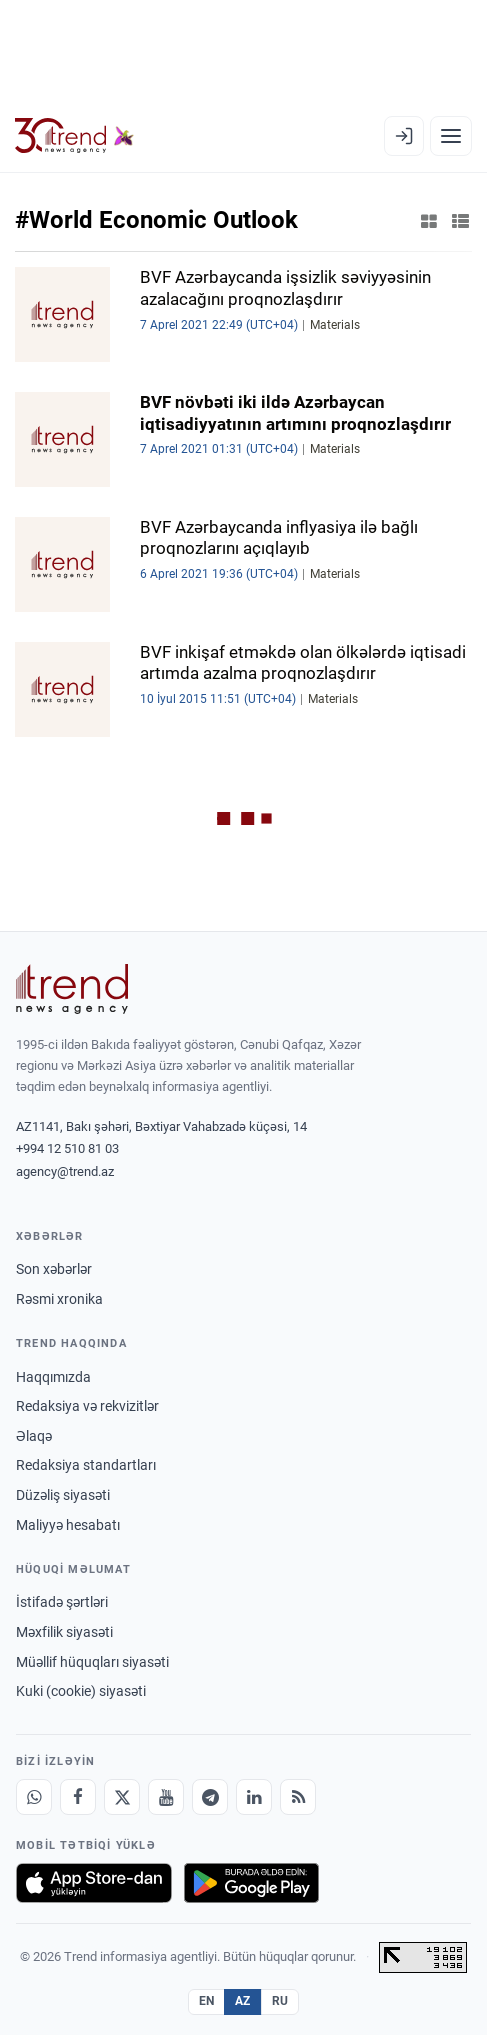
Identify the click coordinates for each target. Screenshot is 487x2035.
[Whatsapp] (34, 1797)
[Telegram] (210, 1797)
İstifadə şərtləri (62, 1602)
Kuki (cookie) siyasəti (81, 1691)
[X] (122, 1797)
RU (280, 2001)
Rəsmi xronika (59, 1299)
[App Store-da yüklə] (94, 1883)
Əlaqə (34, 1436)
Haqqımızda (53, 1377)
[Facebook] (78, 1797)
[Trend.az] (74, 136)
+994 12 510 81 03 (67, 1148)
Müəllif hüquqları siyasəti (92, 1662)
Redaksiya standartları (86, 1465)
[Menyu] (451, 136)
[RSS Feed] (298, 1797)
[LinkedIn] (254, 1797)
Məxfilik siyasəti (64, 1632)
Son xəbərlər (54, 1269)
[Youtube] (166, 1797)
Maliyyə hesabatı (68, 1525)
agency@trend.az (65, 1171)
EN (207, 2001)
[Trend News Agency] (72, 989)
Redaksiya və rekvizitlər (87, 1406)
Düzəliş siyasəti (63, 1495)
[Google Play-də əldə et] (251, 1883)
